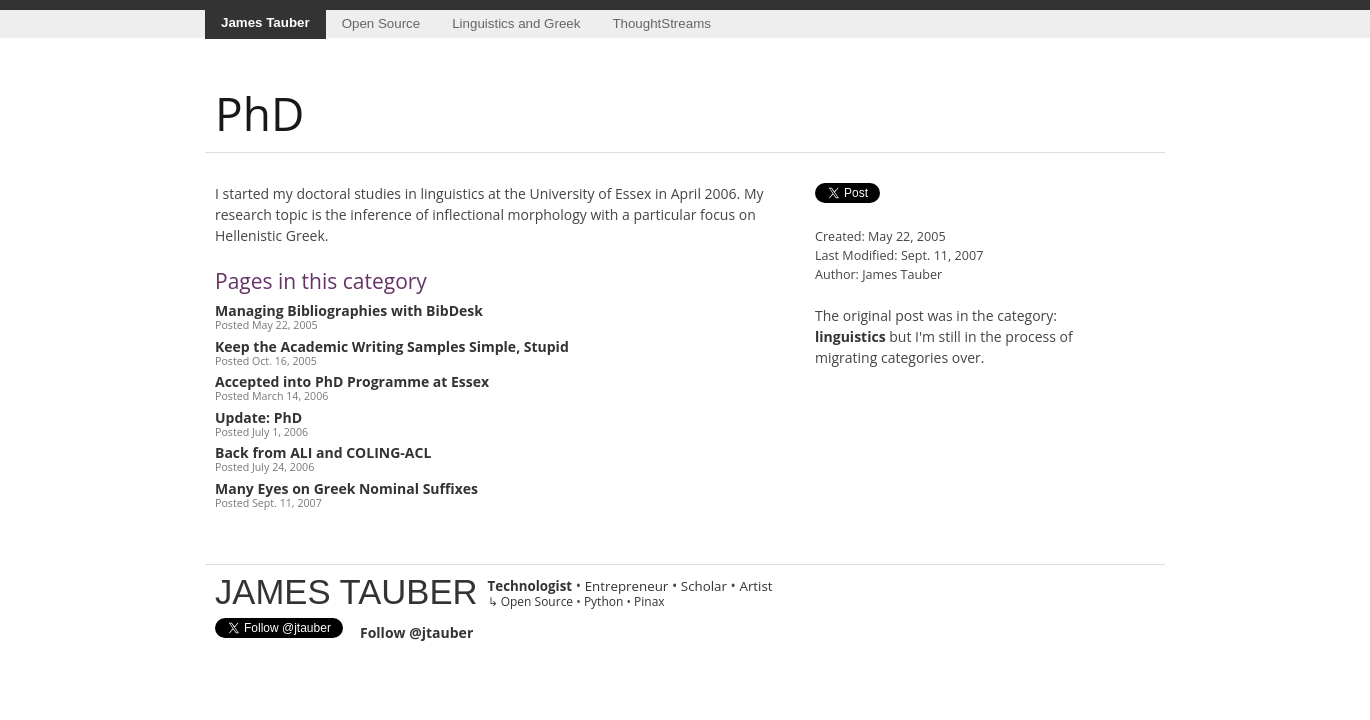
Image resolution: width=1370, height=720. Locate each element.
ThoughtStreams (661, 23)
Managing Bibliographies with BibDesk (349, 310)
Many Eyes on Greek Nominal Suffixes (346, 488)
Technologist (530, 586)
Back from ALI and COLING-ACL (323, 452)
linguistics (850, 336)
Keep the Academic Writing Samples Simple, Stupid (392, 346)
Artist (755, 586)
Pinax (649, 601)
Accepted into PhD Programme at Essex (352, 381)
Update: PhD (258, 417)
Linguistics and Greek (516, 23)
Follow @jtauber (416, 632)
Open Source (381, 23)
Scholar (704, 586)
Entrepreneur (627, 586)
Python (603, 601)
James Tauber (265, 22)
